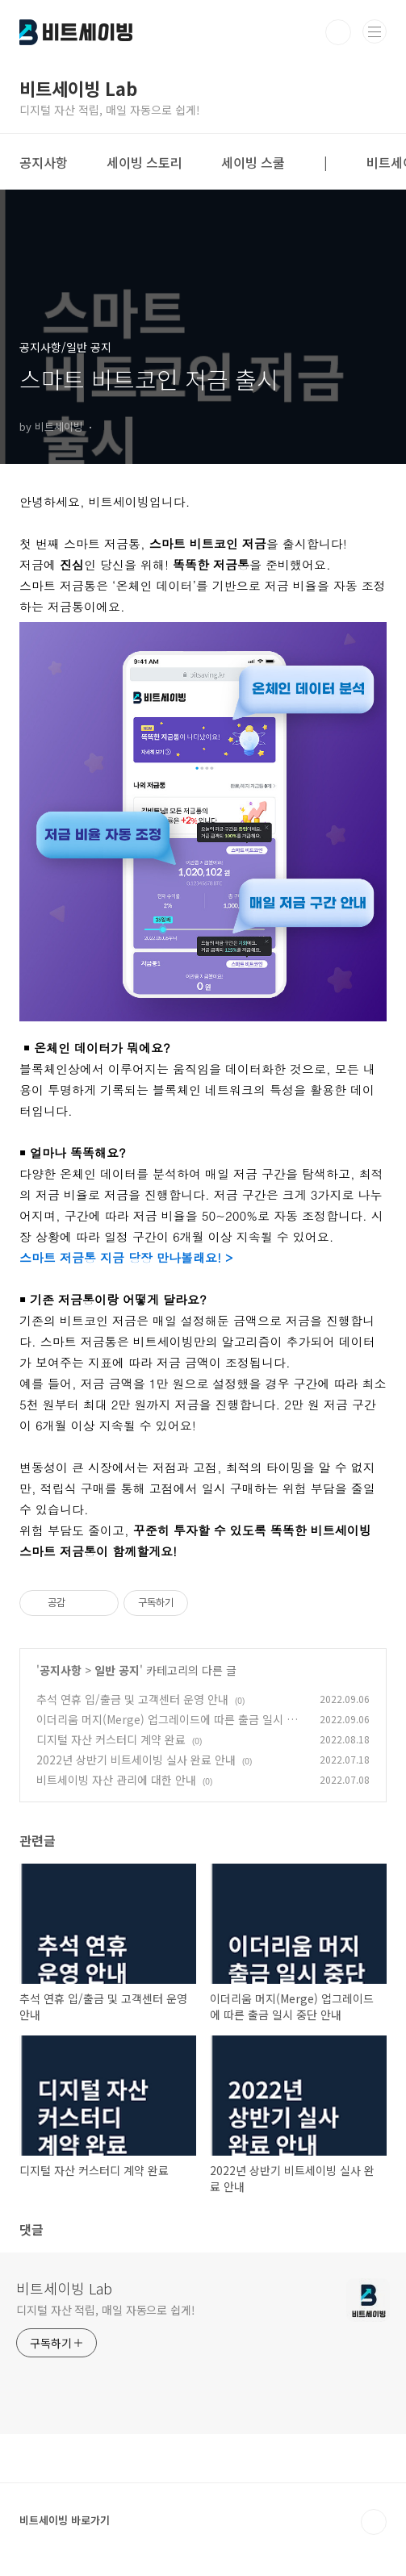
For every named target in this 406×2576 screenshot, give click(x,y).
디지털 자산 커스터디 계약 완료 (111, 1739)
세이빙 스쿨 (253, 162)
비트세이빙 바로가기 (64, 2520)
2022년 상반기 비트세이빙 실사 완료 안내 (136, 1759)
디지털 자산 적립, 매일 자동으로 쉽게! (105, 2310)
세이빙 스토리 (144, 162)
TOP (374, 2522)
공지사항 (43, 162)
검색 (338, 32)
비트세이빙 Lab (64, 2288)
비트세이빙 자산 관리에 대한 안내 (116, 1780)
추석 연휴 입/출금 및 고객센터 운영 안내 (132, 1699)
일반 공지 (117, 1670)
